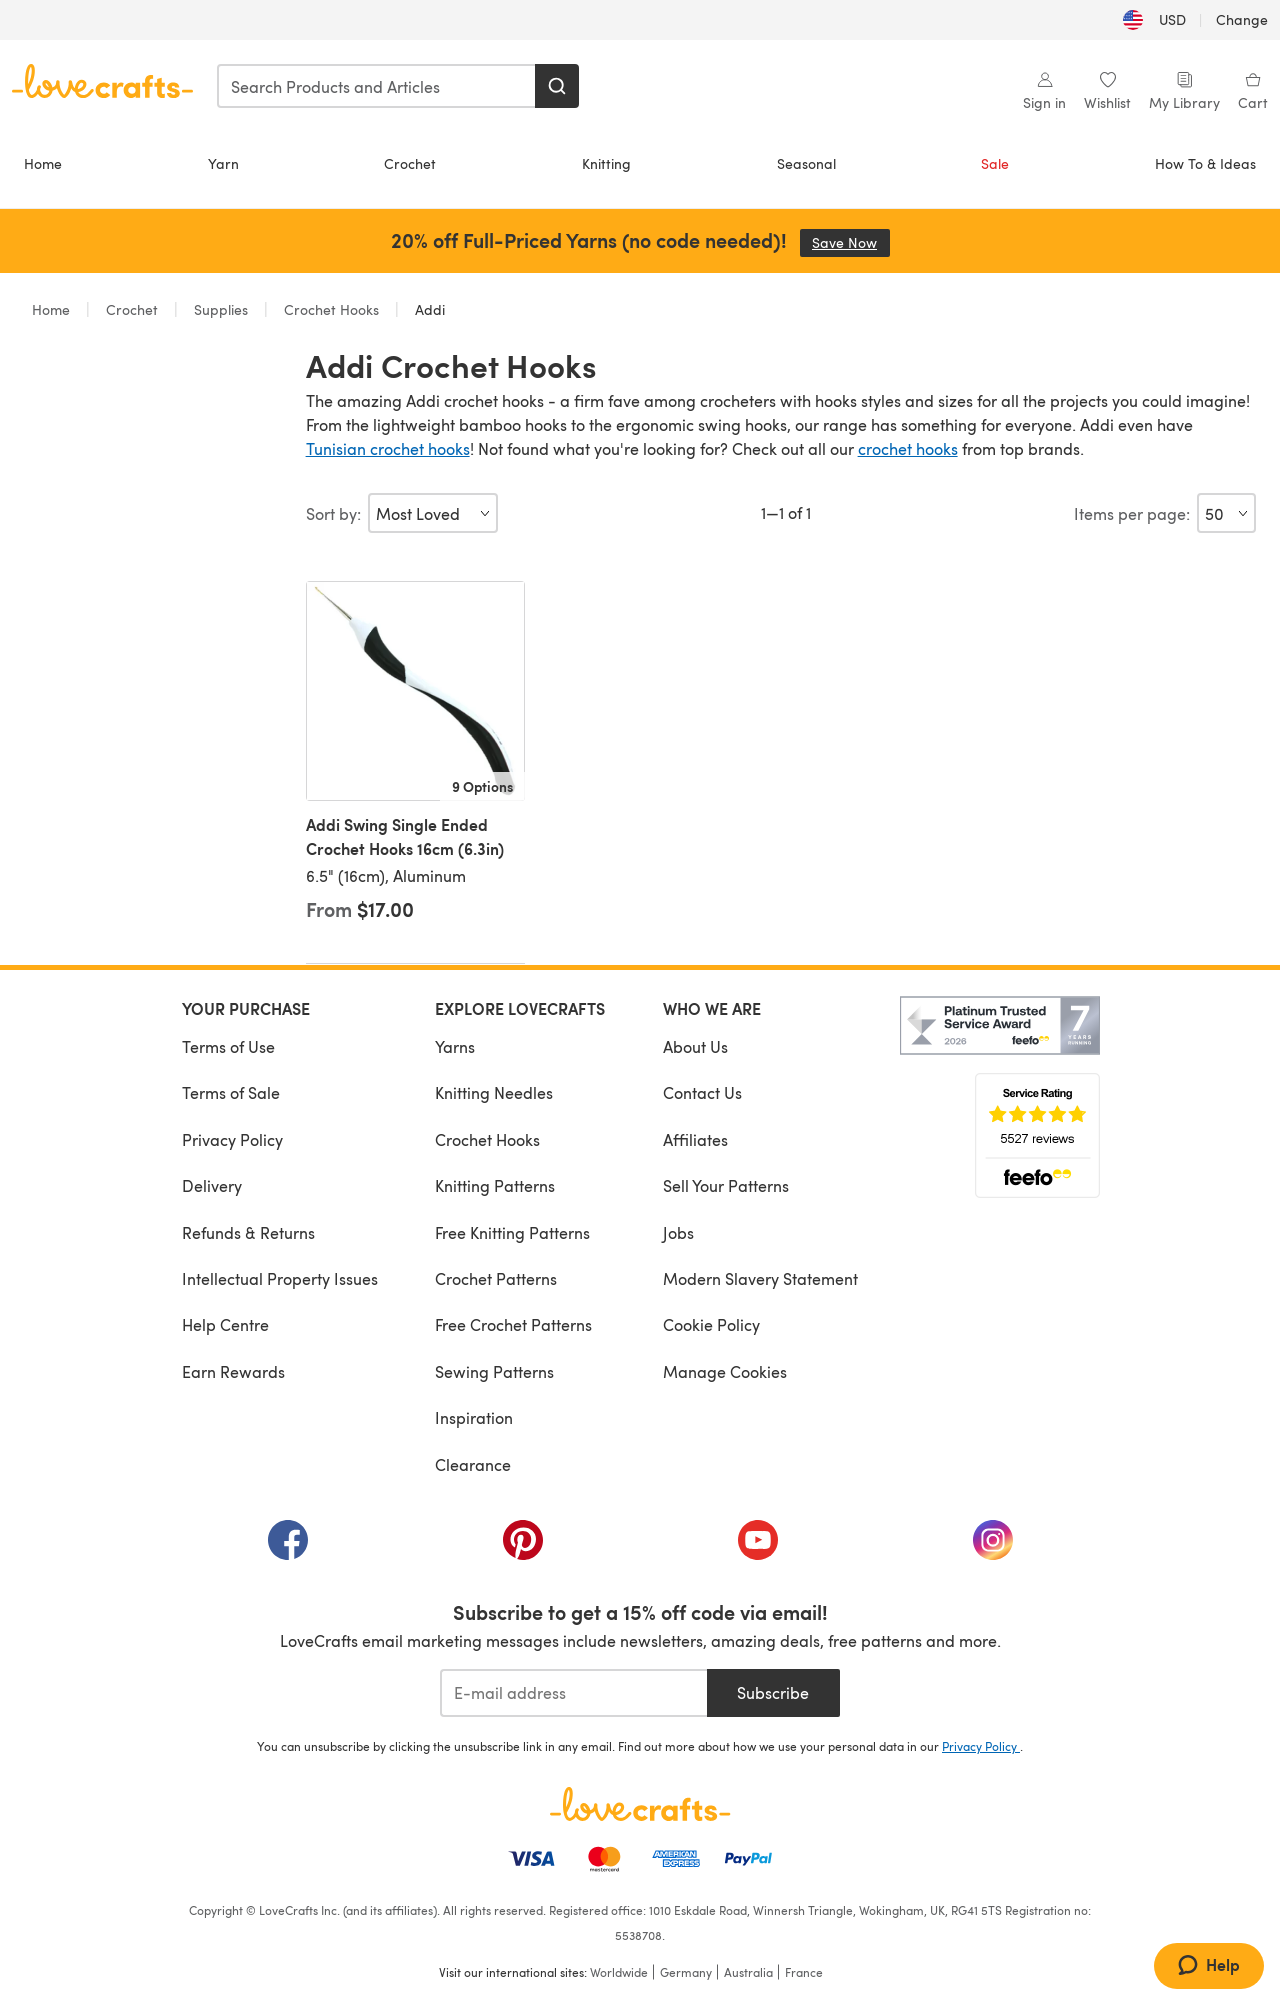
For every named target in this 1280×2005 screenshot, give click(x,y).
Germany (686, 1972)
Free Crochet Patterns (513, 1324)
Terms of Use (228, 1046)
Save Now (851, 242)
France (804, 1972)
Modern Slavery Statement (760, 1278)
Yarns (455, 1046)
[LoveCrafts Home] (640, 1804)
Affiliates (695, 1139)
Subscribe (773, 1692)
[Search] (557, 86)
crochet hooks (908, 448)
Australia (748, 1972)
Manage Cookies (725, 1371)
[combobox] (377, 86)
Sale (995, 163)
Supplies (221, 309)
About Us (695, 1046)
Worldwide (619, 1972)
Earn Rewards (233, 1371)
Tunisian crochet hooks (388, 448)
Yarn (223, 163)
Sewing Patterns (494, 1371)
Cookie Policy (711, 1324)
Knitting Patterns (495, 1185)
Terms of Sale (231, 1092)
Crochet (410, 163)
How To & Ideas (1205, 163)
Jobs (678, 1232)
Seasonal (806, 163)
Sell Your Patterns (726, 1185)
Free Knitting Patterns (512, 1232)
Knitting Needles (494, 1092)
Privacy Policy (232, 1139)
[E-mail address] (573, 1693)
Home (43, 163)
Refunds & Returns (248, 1232)
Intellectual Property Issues (280, 1278)
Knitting (606, 163)
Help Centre (225, 1324)
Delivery (212, 1185)
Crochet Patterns (496, 1278)
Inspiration (474, 1417)
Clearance (473, 1464)
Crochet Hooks (331, 309)
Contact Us (702, 1092)
